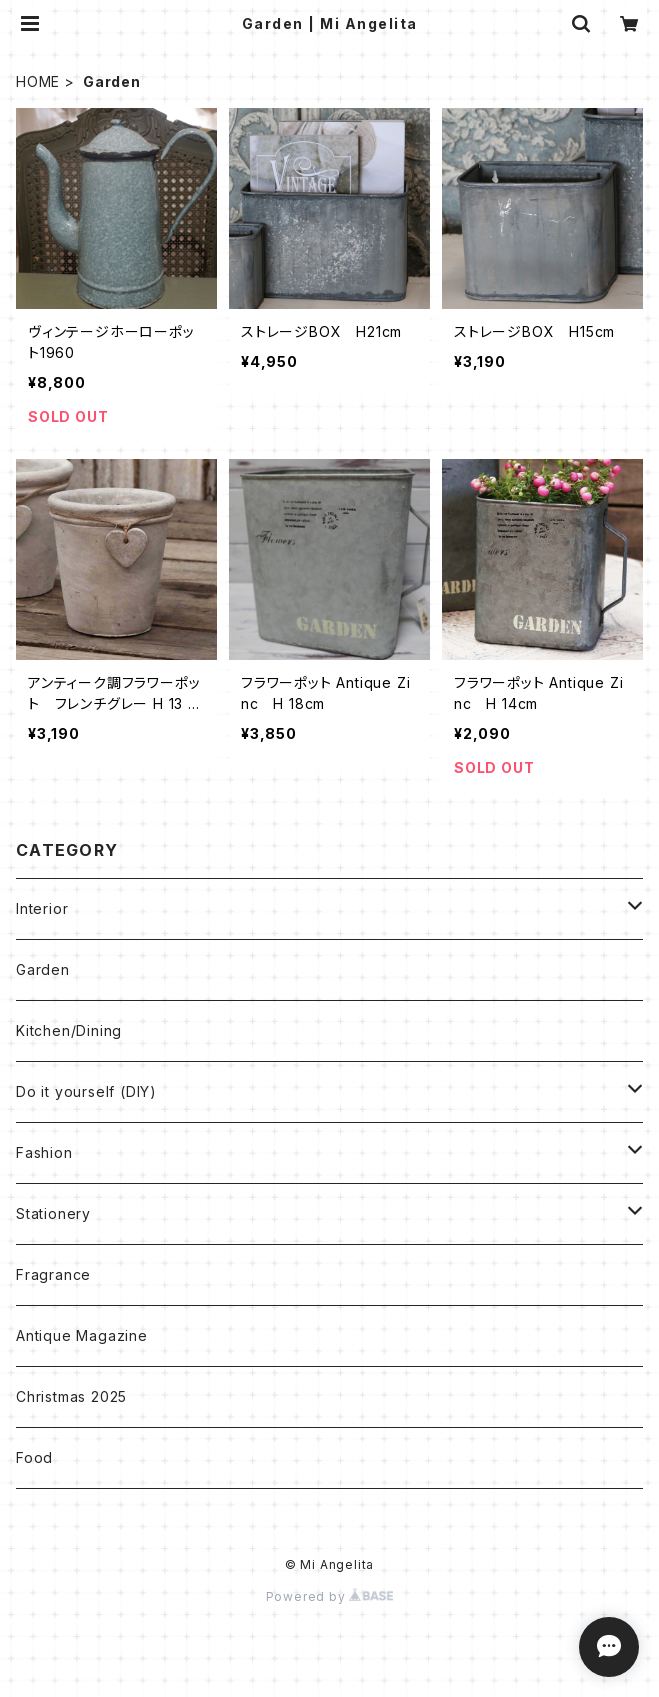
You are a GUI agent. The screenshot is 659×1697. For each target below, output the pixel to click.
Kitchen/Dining (69, 1030)
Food (34, 1457)
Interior (42, 908)
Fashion (44, 1152)
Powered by (330, 1596)
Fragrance (53, 1274)
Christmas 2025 (71, 1396)
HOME (38, 81)
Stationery (53, 1213)
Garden (43, 969)
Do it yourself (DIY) (86, 1091)
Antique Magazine (82, 1335)
